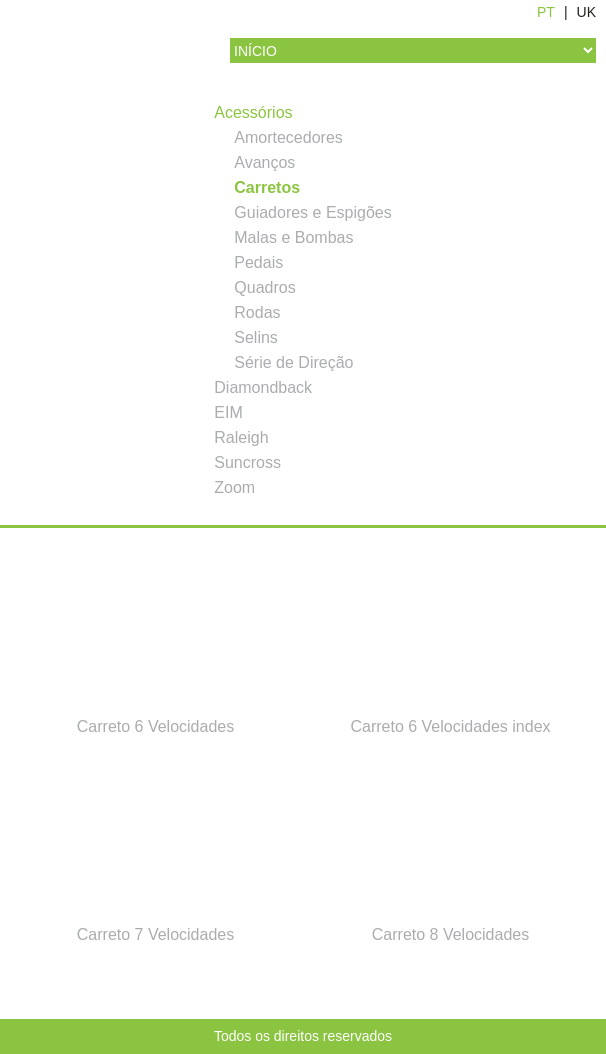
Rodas (257, 312)
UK (586, 12)
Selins (256, 337)
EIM (228, 412)
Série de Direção (293, 362)
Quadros (264, 287)
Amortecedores (288, 137)
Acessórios (253, 112)
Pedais (258, 262)
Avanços (264, 162)
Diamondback (263, 387)
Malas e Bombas (293, 237)
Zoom (234, 487)
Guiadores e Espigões (312, 212)
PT (546, 12)
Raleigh (241, 437)
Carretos (267, 187)
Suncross (247, 462)
